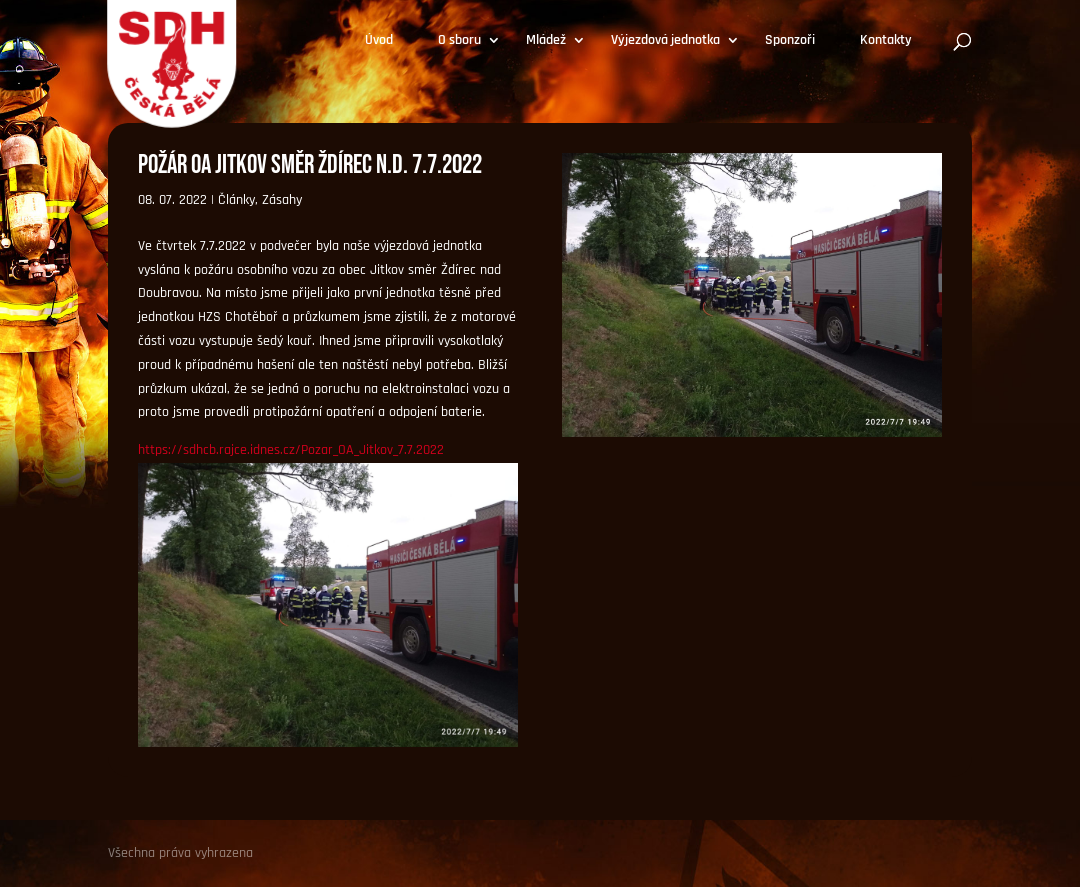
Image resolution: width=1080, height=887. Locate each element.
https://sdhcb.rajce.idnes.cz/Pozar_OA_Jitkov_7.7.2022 (291, 450)
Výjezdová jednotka (665, 41)
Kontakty (886, 41)
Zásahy (282, 200)
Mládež (546, 41)
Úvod (379, 41)
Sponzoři (790, 41)
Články (236, 200)
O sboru (459, 41)
